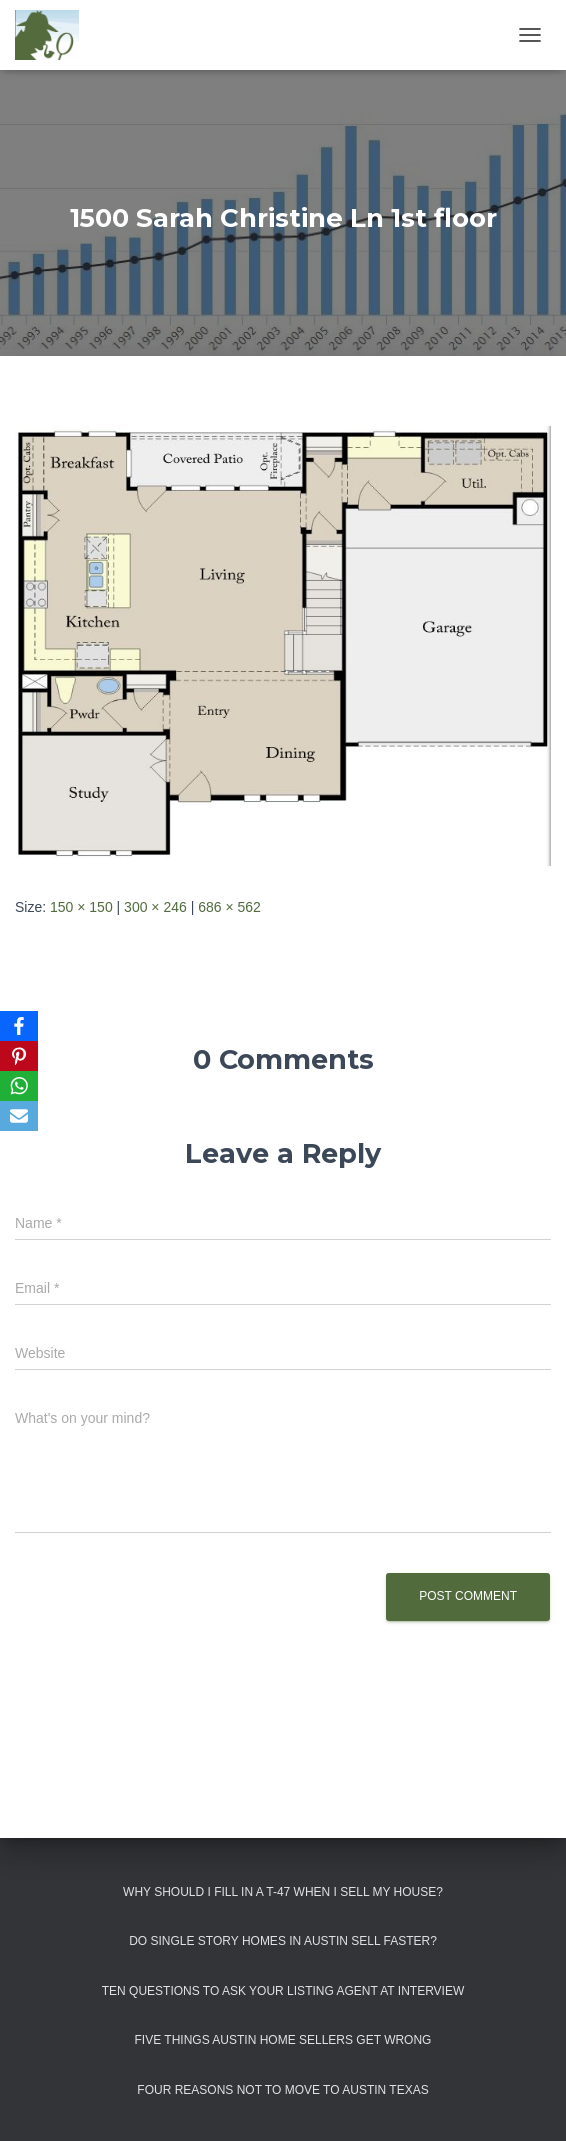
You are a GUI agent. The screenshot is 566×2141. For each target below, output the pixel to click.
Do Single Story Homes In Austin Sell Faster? (283, 1941)
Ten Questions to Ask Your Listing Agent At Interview (283, 1991)
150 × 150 (81, 907)
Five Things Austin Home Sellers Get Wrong (283, 2040)
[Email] (19, 1116)
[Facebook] (19, 1026)
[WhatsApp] (19, 1086)
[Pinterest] (19, 1056)
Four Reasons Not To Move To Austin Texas (282, 2090)
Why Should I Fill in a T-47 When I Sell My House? (283, 1892)
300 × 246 (155, 907)
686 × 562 (229, 907)
